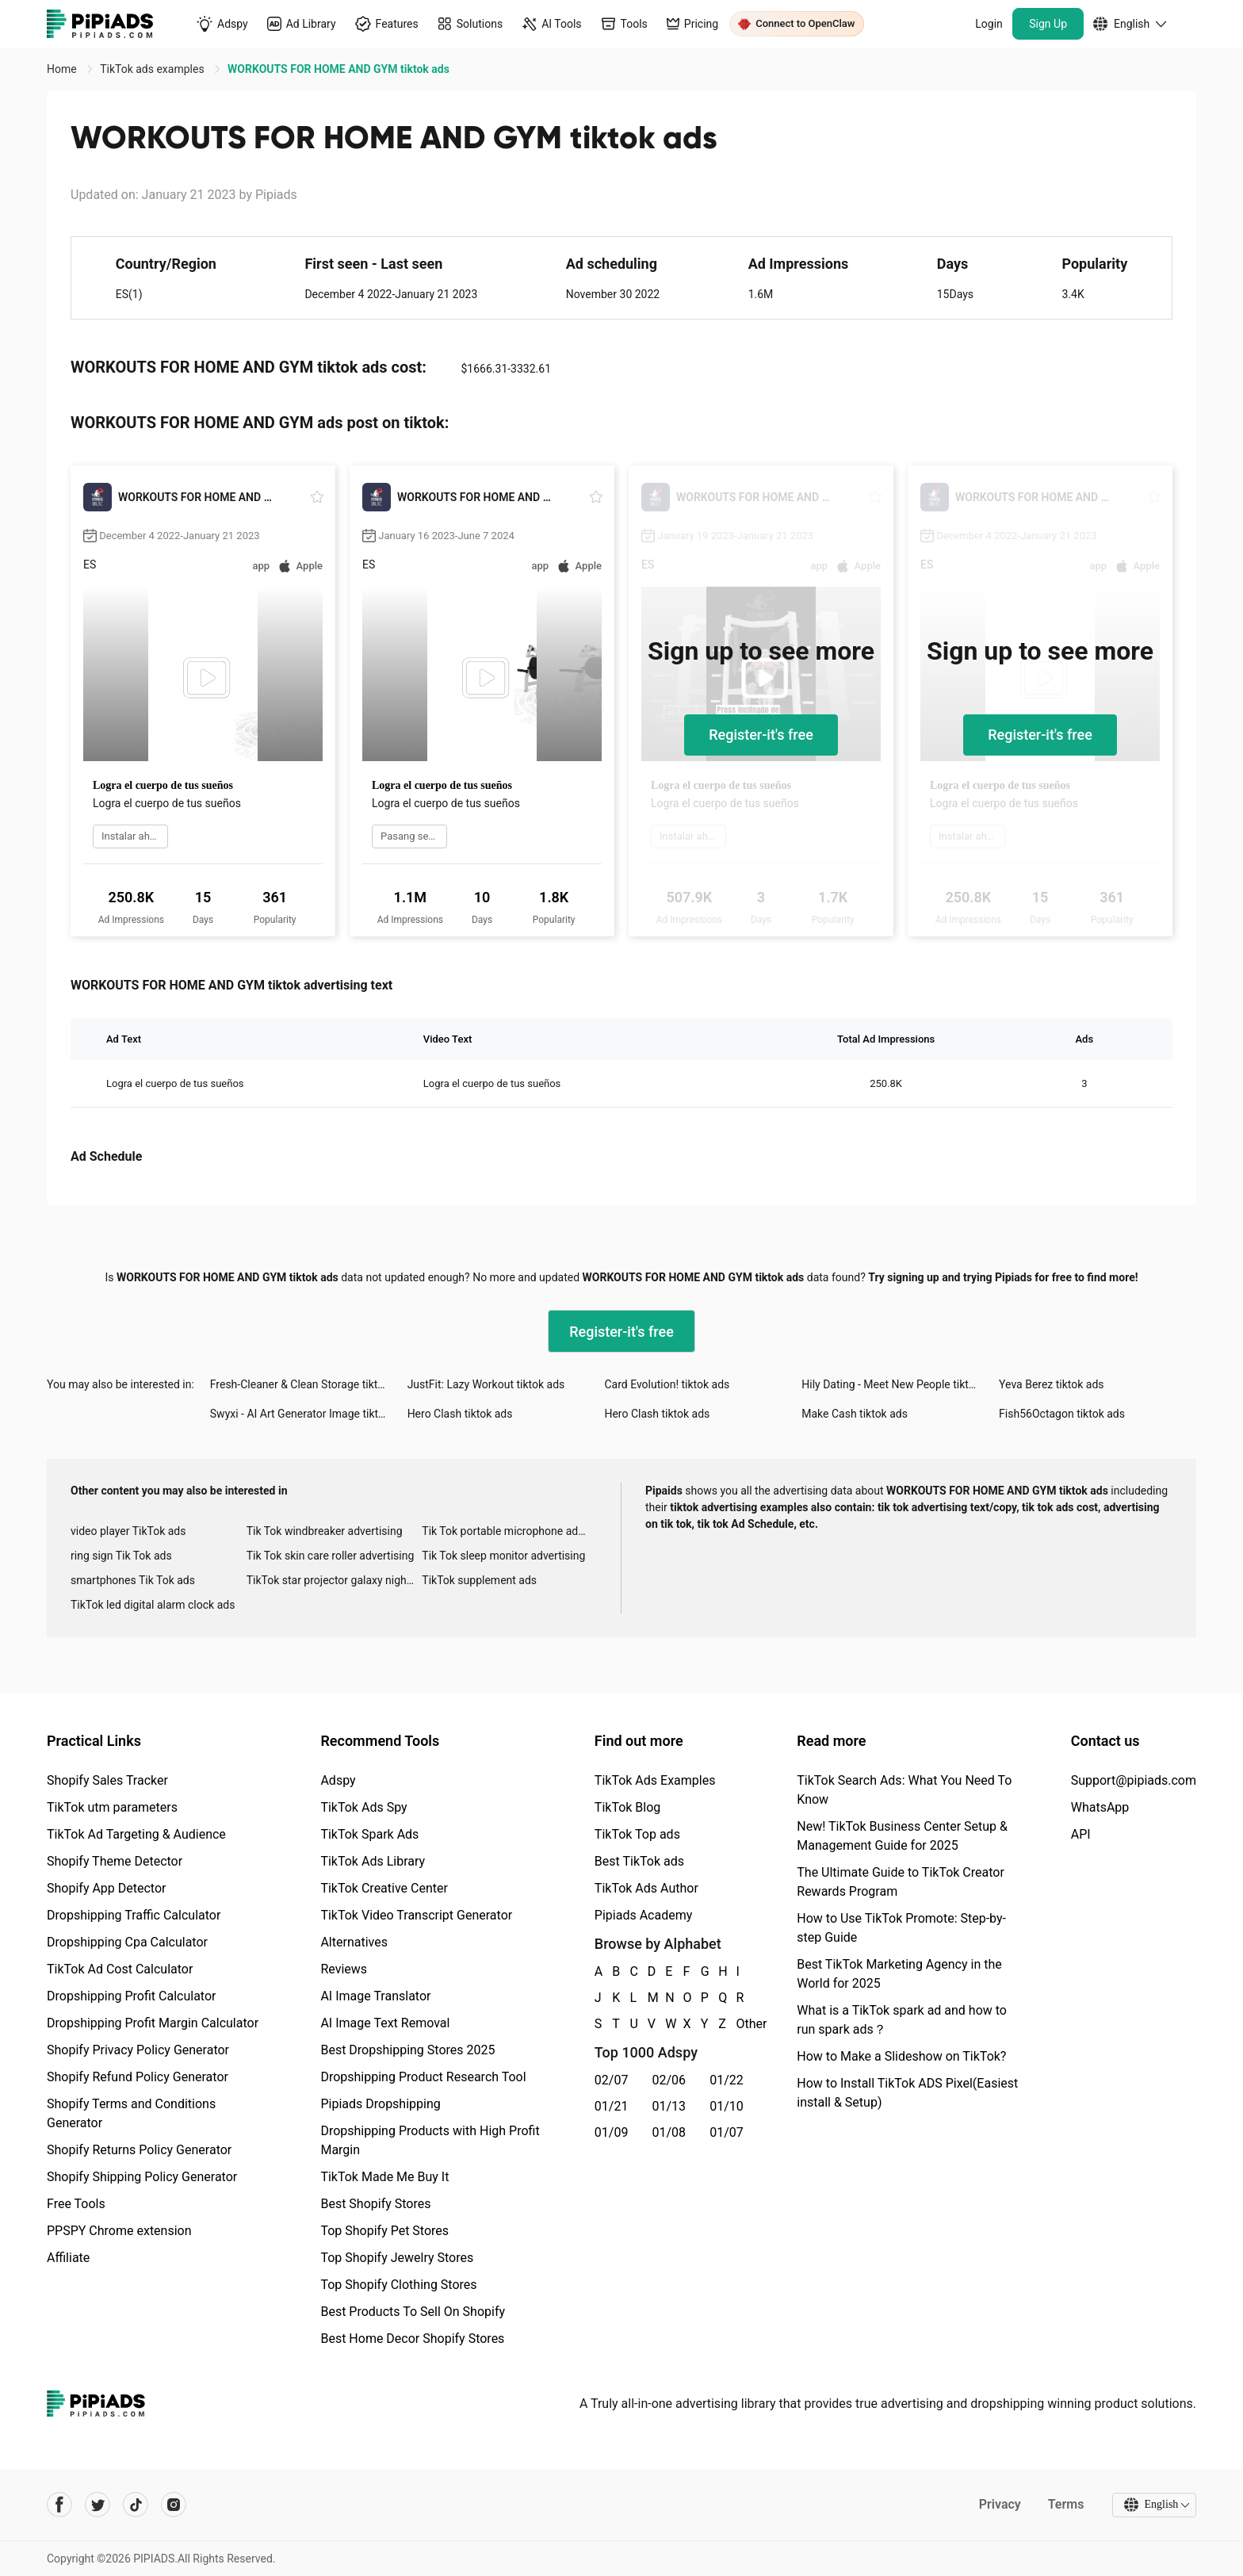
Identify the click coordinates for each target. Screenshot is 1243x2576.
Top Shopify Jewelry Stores (396, 2257)
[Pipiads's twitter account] (97, 2504)
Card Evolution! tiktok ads (666, 1384)
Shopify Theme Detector (114, 1861)
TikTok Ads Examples (655, 1780)
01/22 (726, 2080)
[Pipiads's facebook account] (59, 2504)
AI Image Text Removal (384, 2023)
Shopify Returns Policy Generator (139, 2149)
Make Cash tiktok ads (854, 1413)
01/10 (726, 2106)
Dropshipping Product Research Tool (423, 2076)
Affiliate (68, 2257)
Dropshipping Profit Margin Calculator (152, 2023)
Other (737, 2023)
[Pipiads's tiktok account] (135, 2504)
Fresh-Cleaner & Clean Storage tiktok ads (308, 1384)
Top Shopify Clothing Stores (398, 2284)
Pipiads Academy (643, 1915)
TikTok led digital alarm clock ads (153, 1604)
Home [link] (63, 69)
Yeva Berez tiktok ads (1051, 1384)
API (1081, 1834)
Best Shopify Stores (375, 2203)
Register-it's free (761, 734)
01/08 (669, 2132)
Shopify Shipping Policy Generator (142, 2176)
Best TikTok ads (639, 1861)
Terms (1065, 2504)
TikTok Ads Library (372, 1861)
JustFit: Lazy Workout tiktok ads (486, 1384)
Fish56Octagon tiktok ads (1062, 1413)
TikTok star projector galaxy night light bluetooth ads (335, 1580)
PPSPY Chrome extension (119, 2230)
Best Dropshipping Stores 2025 (407, 2049)
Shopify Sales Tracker (107, 1780)
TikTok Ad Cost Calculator (120, 1969)
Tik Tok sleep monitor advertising (503, 1555)
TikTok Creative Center (384, 1888)
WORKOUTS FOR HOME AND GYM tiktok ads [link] (338, 69)
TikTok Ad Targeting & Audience (136, 1834)
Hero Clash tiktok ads (460, 1413)
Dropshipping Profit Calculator (131, 1996)
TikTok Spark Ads (369, 1834)
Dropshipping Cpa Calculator (127, 1942)
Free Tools (76, 2203)
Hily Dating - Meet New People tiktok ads (900, 1384)
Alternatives (354, 1942)
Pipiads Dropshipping (380, 2103)
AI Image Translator (375, 1996)
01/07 (726, 2132)
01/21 (612, 2106)
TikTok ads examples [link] (153, 69)
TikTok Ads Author (646, 1888)
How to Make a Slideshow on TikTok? (901, 2056)
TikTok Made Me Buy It (384, 2176)
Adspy (337, 1780)
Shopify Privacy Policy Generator (138, 2049)
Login (989, 23)
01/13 (669, 2106)
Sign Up (1048, 23)
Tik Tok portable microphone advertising (510, 1531)
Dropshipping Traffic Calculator (133, 1915)
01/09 (612, 2132)
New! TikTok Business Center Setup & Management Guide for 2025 (902, 1836)
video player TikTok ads (128, 1531)
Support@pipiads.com (1133, 1780)
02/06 (669, 2080)
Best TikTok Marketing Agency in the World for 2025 (899, 1974)
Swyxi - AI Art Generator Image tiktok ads (308, 1413)
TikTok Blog (628, 1807)
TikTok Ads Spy (363, 1807)
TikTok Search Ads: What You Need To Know (904, 1790)
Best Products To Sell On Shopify (412, 2311)
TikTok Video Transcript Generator (416, 1915)
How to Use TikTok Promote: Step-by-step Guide (901, 1928)
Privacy (999, 2504)
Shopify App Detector (106, 1888)
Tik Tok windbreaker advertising (325, 1531)
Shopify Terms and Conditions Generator (131, 2113)
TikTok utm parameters (112, 1807)
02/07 (612, 2080)
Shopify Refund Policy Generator (137, 2076)
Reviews (343, 1969)
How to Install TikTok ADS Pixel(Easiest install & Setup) (907, 2093)
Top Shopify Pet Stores (384, 2230)
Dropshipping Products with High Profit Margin (429, 2140)
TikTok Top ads (637, 1834)
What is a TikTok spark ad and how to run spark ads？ (902, 2020)
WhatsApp (1100, 1807)
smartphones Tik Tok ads (133, 1580)
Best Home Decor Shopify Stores (412, 2338)
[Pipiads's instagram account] (173, 2504)
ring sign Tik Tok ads (121, 1555)
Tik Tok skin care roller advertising (331, 1555)
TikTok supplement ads (479, 1580)
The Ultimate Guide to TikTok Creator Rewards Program (900, 1882)
